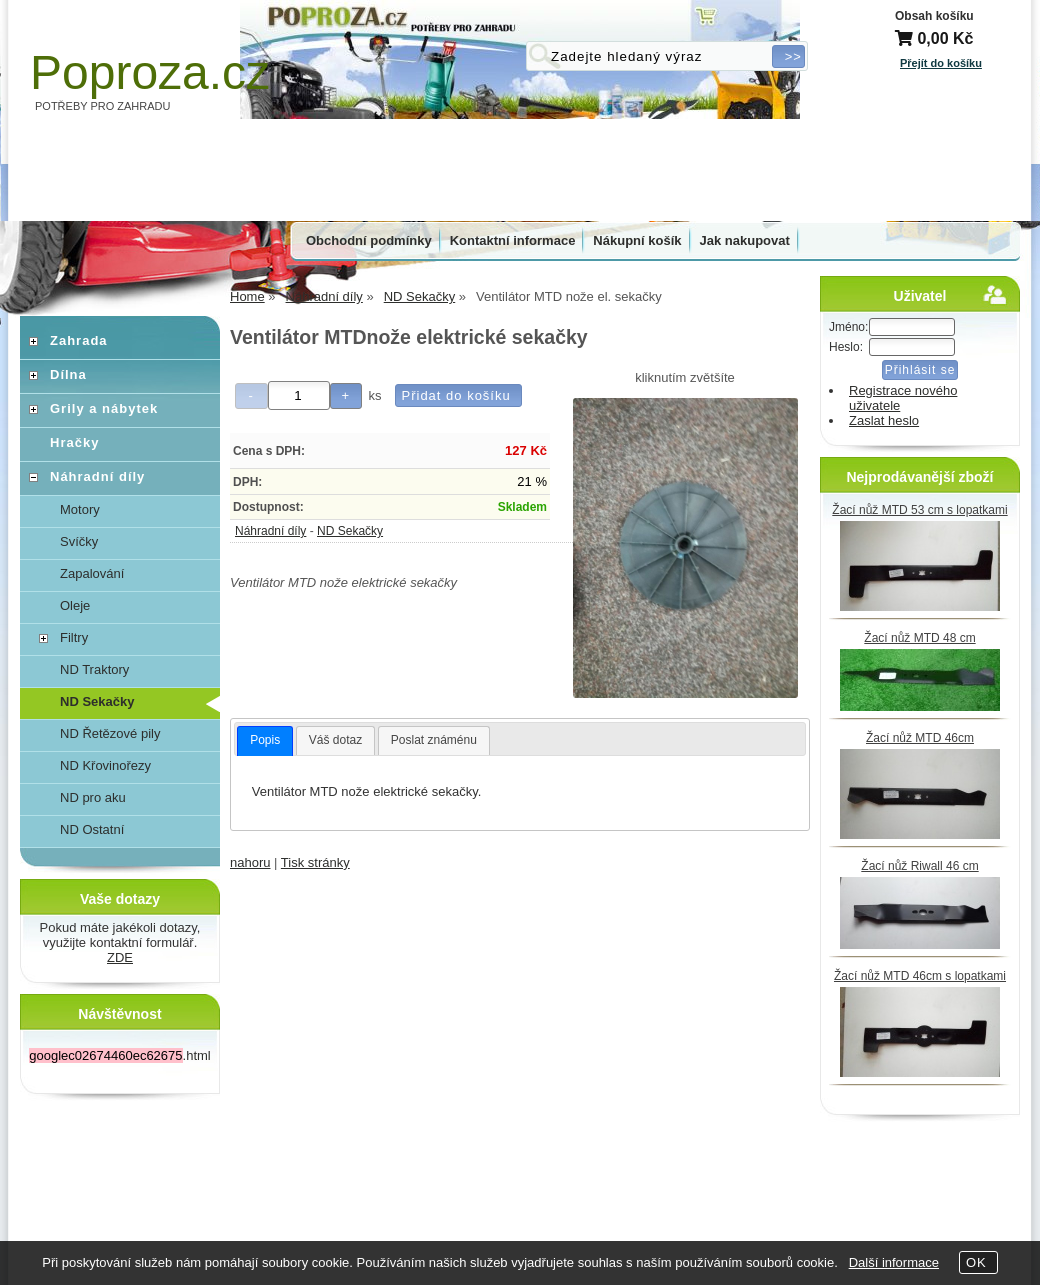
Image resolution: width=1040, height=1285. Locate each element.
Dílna (68, 374)
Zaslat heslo (884, 420)
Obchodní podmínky (369, 240)
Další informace (894, 1262)
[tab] (265, 741)
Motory (80, 509)
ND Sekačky (350, 531)
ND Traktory (94, 669)
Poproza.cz (150, 72)
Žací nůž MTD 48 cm (919, 638)
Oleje (75, 605)
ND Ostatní (92, 829)
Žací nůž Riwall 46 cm (919, 866)
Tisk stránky (315, 862)
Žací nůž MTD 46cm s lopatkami (920, 976)
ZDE (120, 957)
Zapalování (92, 573)
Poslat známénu (434, 740)
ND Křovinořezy (105, 765)
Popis (265, 740)
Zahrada (79, 340)
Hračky (74, 442)
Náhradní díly (270, 531)
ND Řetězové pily (110, 733)
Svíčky (79, 541)
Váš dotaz (335, 740)
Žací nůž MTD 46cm (920, 738)
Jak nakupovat (745, 240)
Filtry (74, 637)
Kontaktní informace (513, 240)
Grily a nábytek (104, 408)
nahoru (250, 862)
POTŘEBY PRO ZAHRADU (103, 106)
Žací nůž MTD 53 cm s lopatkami (919, 510)
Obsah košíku (934, 16)
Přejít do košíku (941, 63)
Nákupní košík (637, 240)
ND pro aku (93, 797)
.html (119, 1055)
